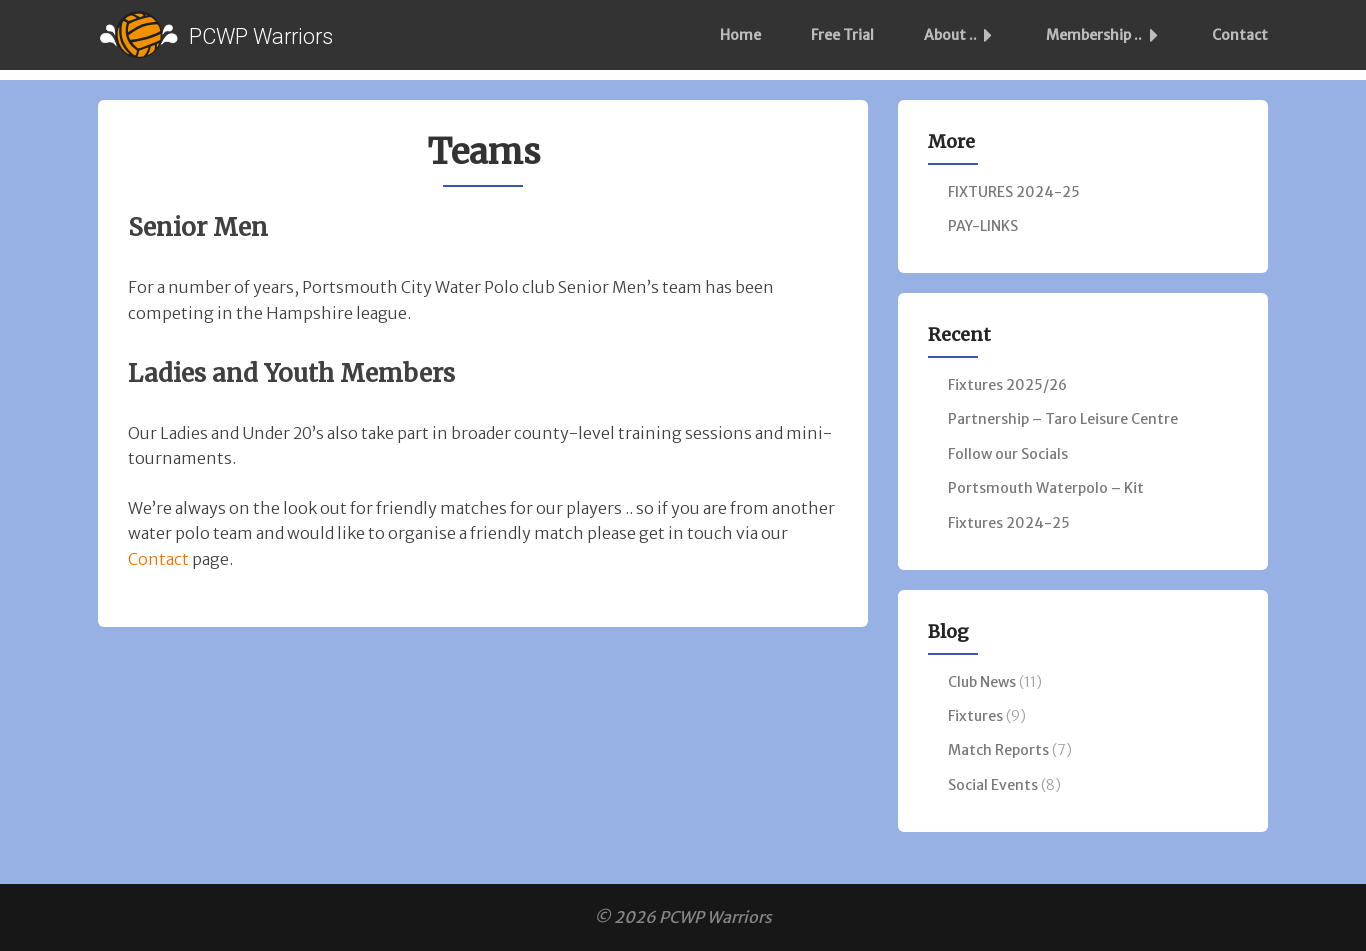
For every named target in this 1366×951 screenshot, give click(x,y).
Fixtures (975, 716)
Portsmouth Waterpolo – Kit (1046, 488)
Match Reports (998, 750)
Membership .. (1107, 35)
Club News (982, 682)
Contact (1240, 35)
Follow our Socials (1008, 454)
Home (740, 35)
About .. (964, 35)
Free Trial (842, 35)
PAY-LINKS (983, 226)
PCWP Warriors (261, 36)
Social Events (993, 785)
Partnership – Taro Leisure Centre (1063, 419)
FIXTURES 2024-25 (1014, 192)
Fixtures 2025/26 (1007, 385)
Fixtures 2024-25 (1009, 523)
